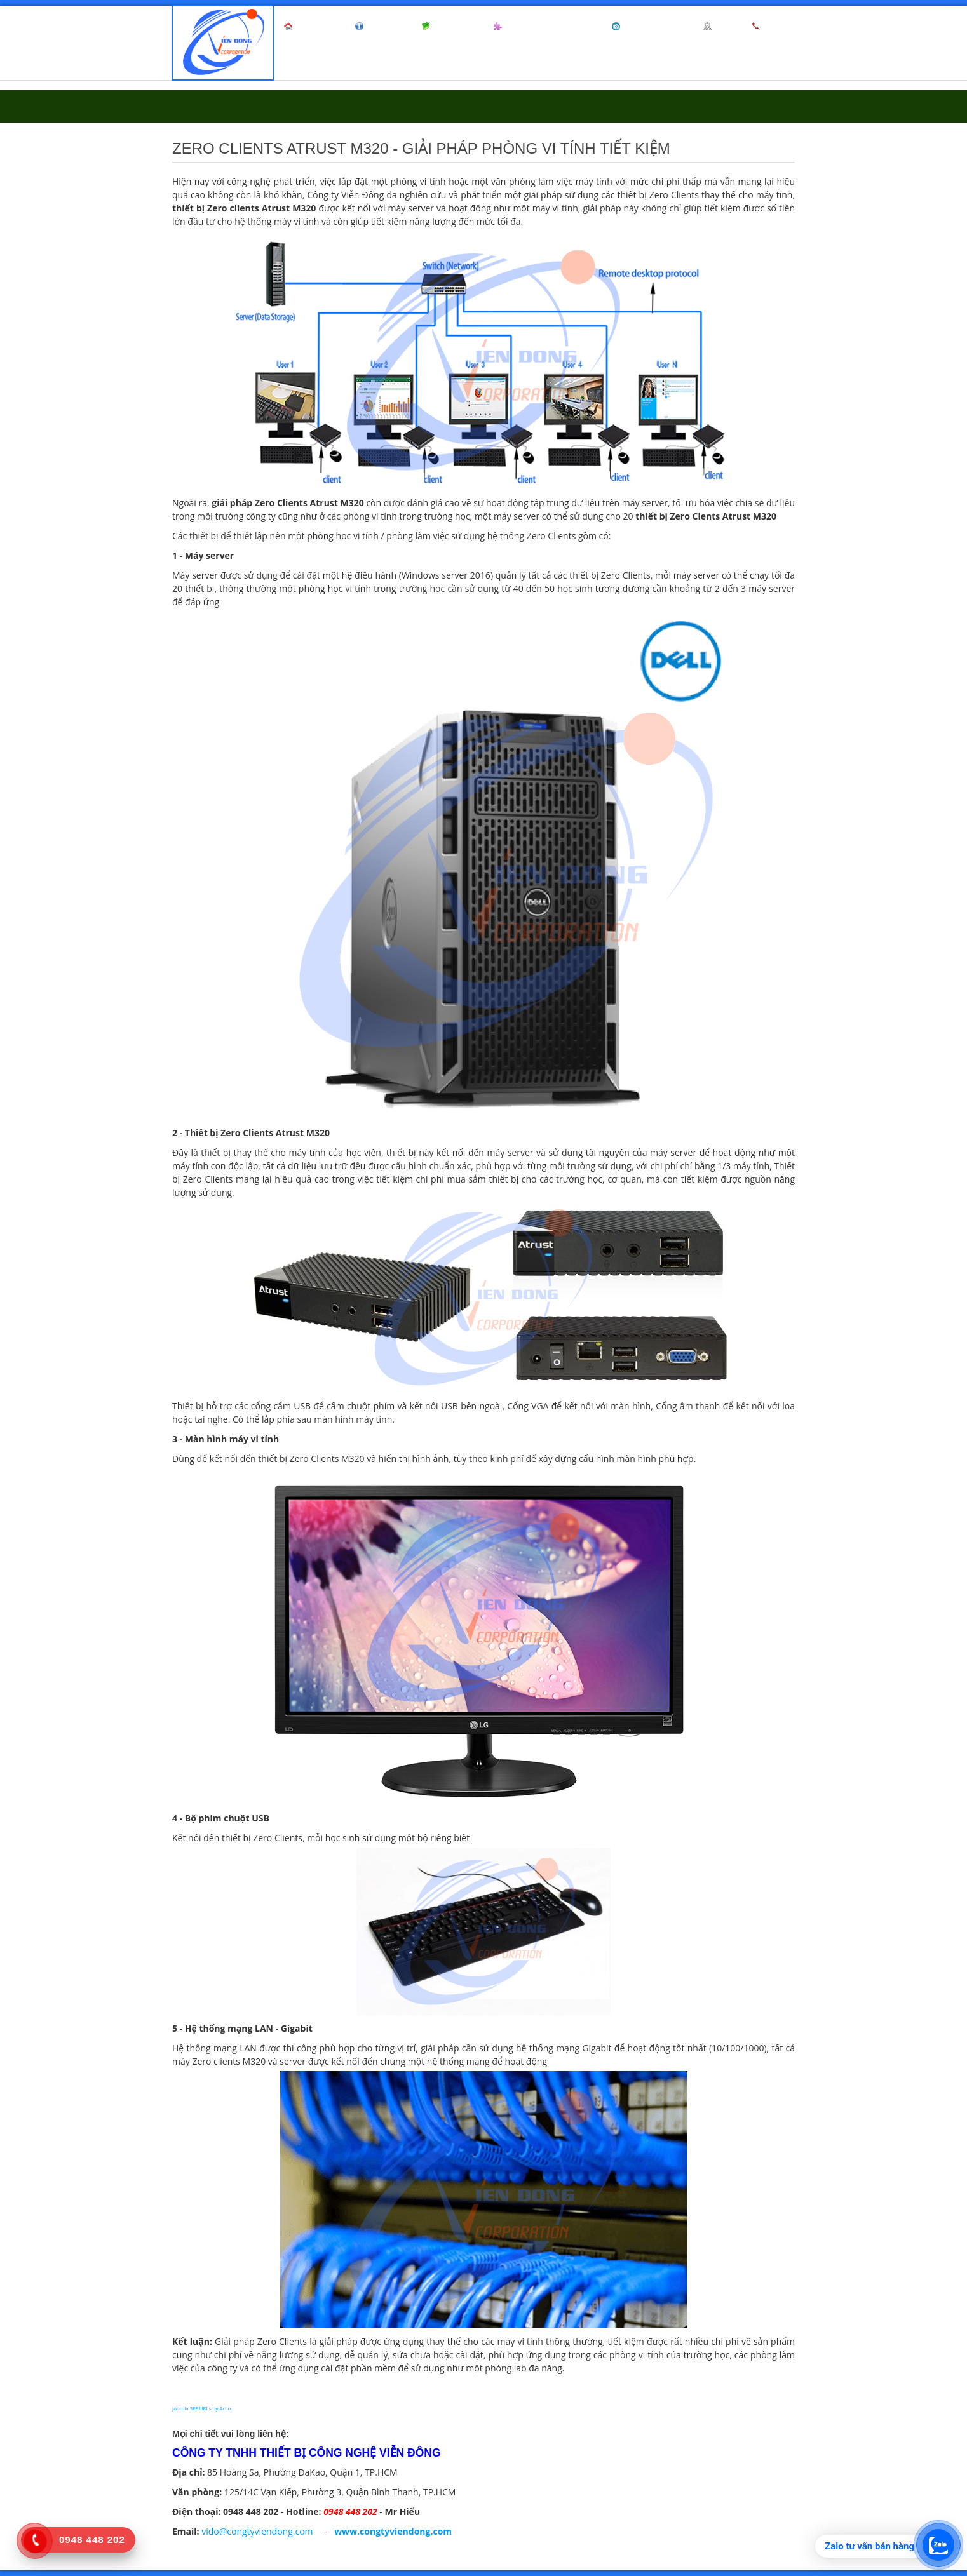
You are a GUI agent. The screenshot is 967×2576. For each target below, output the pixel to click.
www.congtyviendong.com (393, 2531)
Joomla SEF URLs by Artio (201, 2408)
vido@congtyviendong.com (257, 2531)
